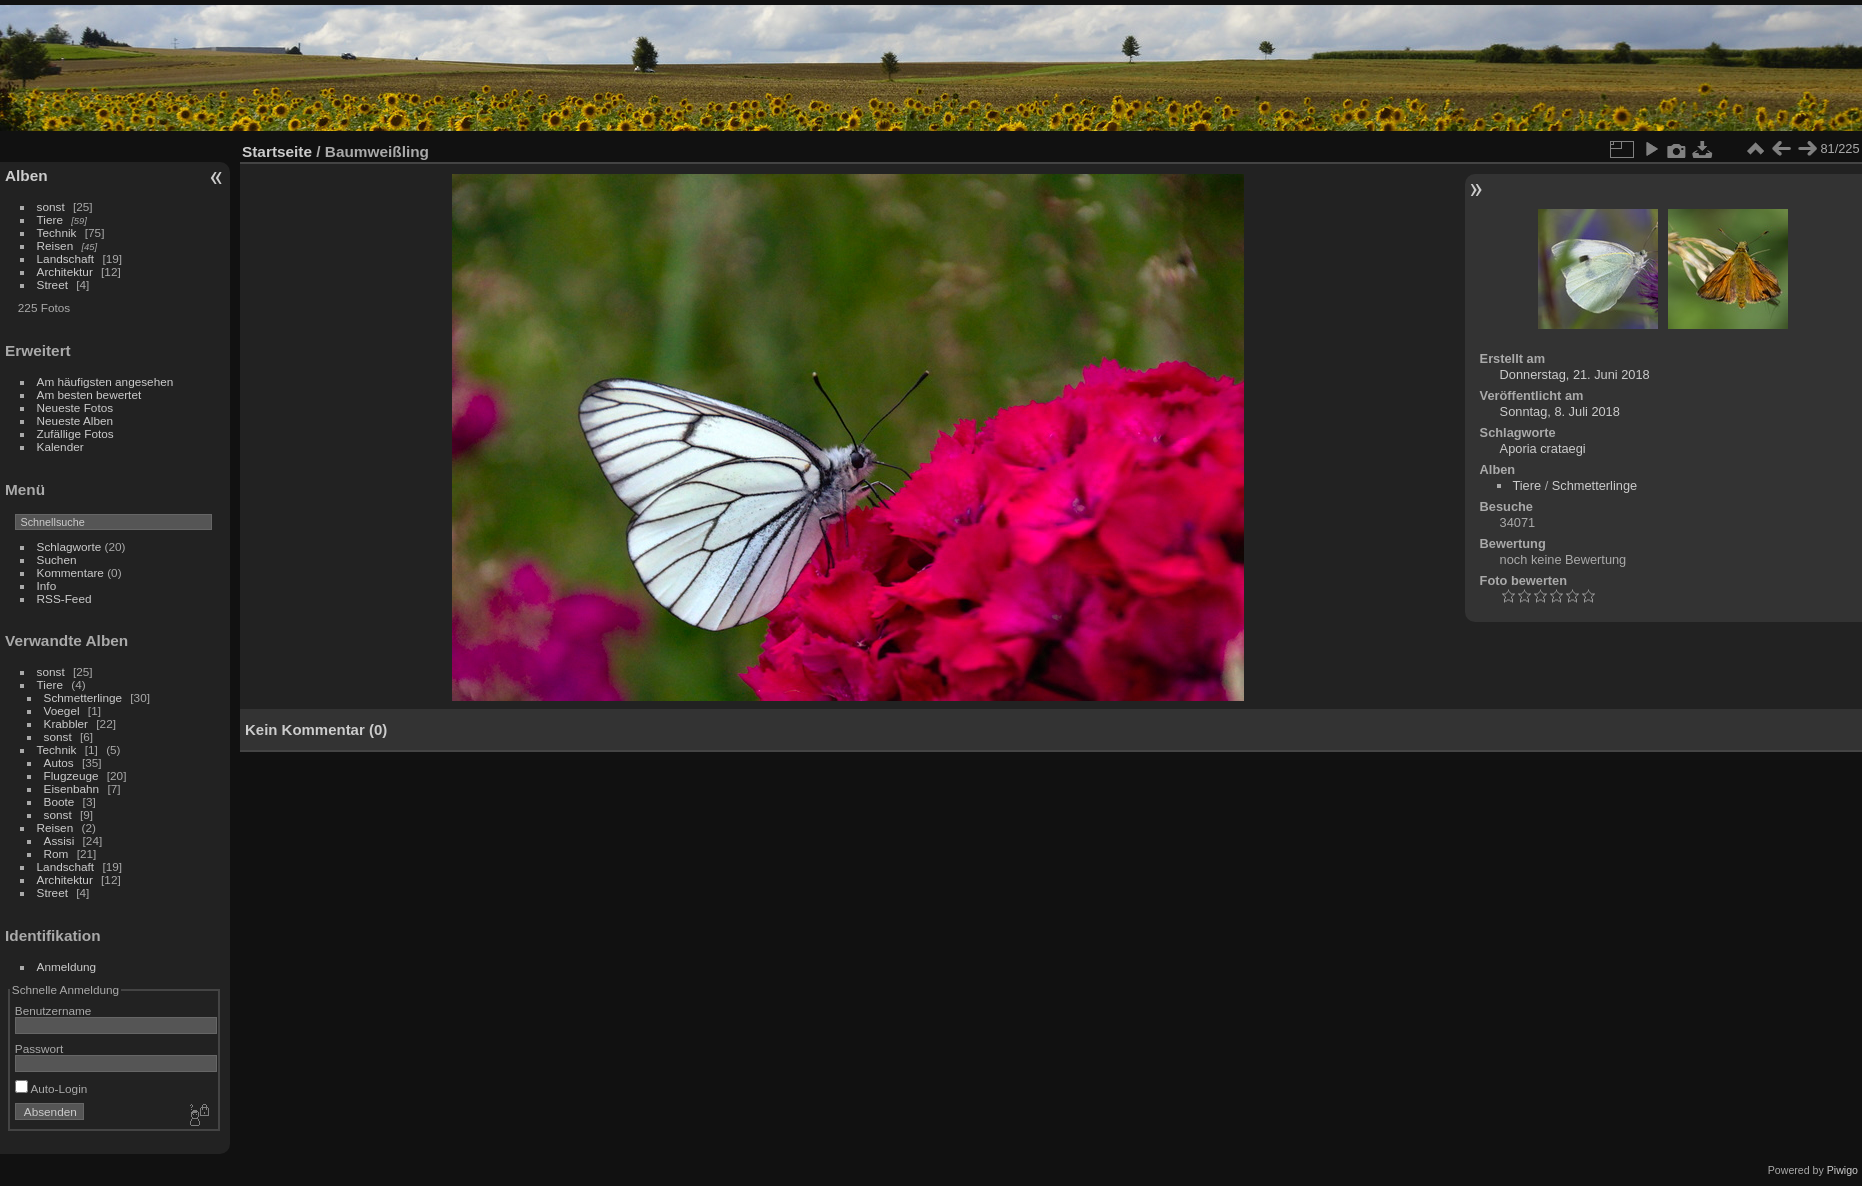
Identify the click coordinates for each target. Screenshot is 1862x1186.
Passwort (39, 1048)
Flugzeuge (71, 775)
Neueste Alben (75, 420)
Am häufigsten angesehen (105, 381)
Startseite (277, 151)
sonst (51, 206)
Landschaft (66, 258)
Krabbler (66, 723)
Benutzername (53, 1010)
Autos (59, 762)
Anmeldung (67, 966)
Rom (56, 853)
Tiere (50, 219)
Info (47, 585)
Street (52, 284)
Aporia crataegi (1543, 448)
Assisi (59, 840)
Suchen (57, 559)
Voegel (62, 710)
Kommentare (70, 572)
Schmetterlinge (83, 697)
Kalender (60, 446)
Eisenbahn (72, 788)
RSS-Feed (64, 598)
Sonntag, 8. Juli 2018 (1560, 411)
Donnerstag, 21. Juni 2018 (1575, 374)
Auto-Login (51, 1088)
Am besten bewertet (89, 394)
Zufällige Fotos (75, 433)
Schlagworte (69, 546)
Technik (57, 232)
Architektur (65, 271)
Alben (26, 175)
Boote (59, 801)
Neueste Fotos (75, 407)
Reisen (55, 245)
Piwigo (1842, 1170)
